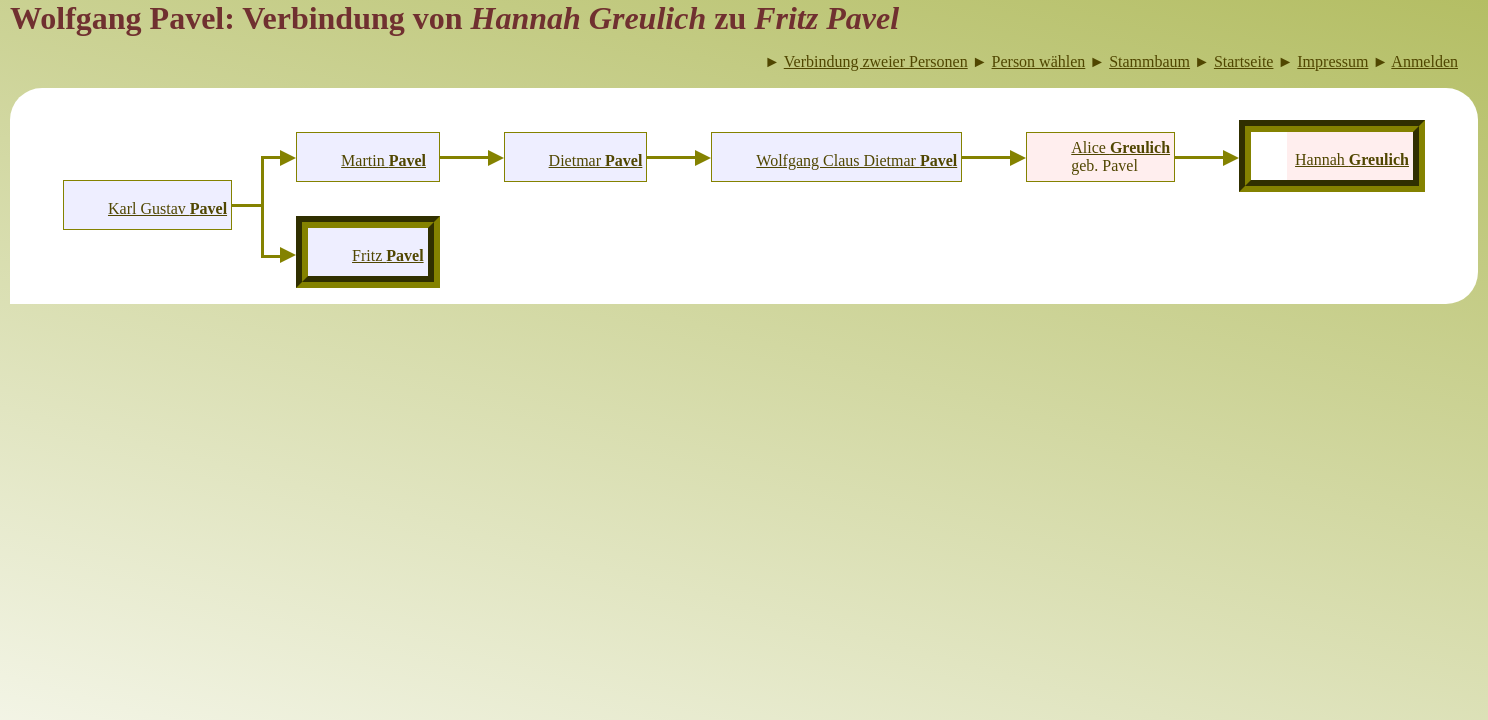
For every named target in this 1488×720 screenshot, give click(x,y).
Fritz (388, 255)
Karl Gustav (167, 208)
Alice (1120, 147)
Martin (383, 160)
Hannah (1352, 159)
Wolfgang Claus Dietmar (856, 160)
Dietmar (596, 160)
